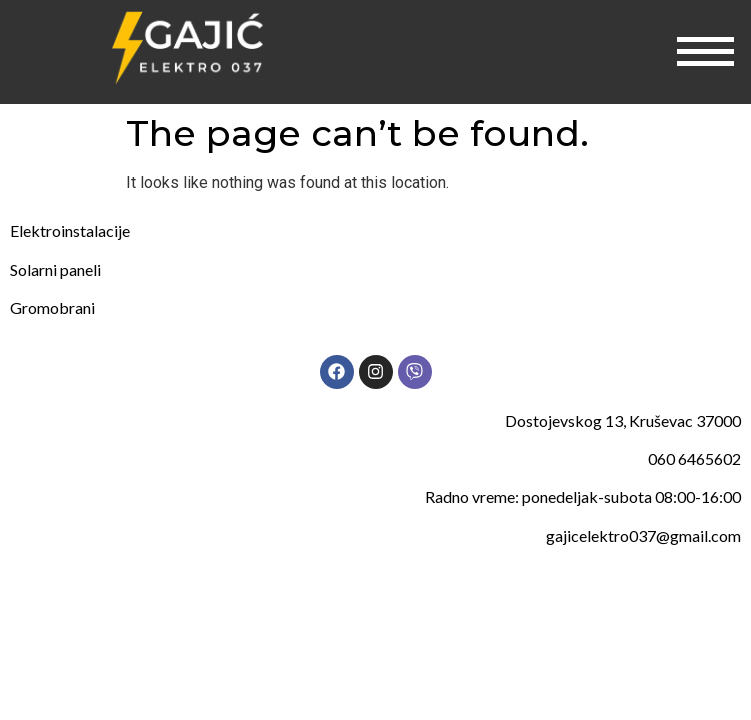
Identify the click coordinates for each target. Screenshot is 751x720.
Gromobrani (52, 307)
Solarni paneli (55, 269)
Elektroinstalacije (70, 230)
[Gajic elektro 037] (187, 48)
